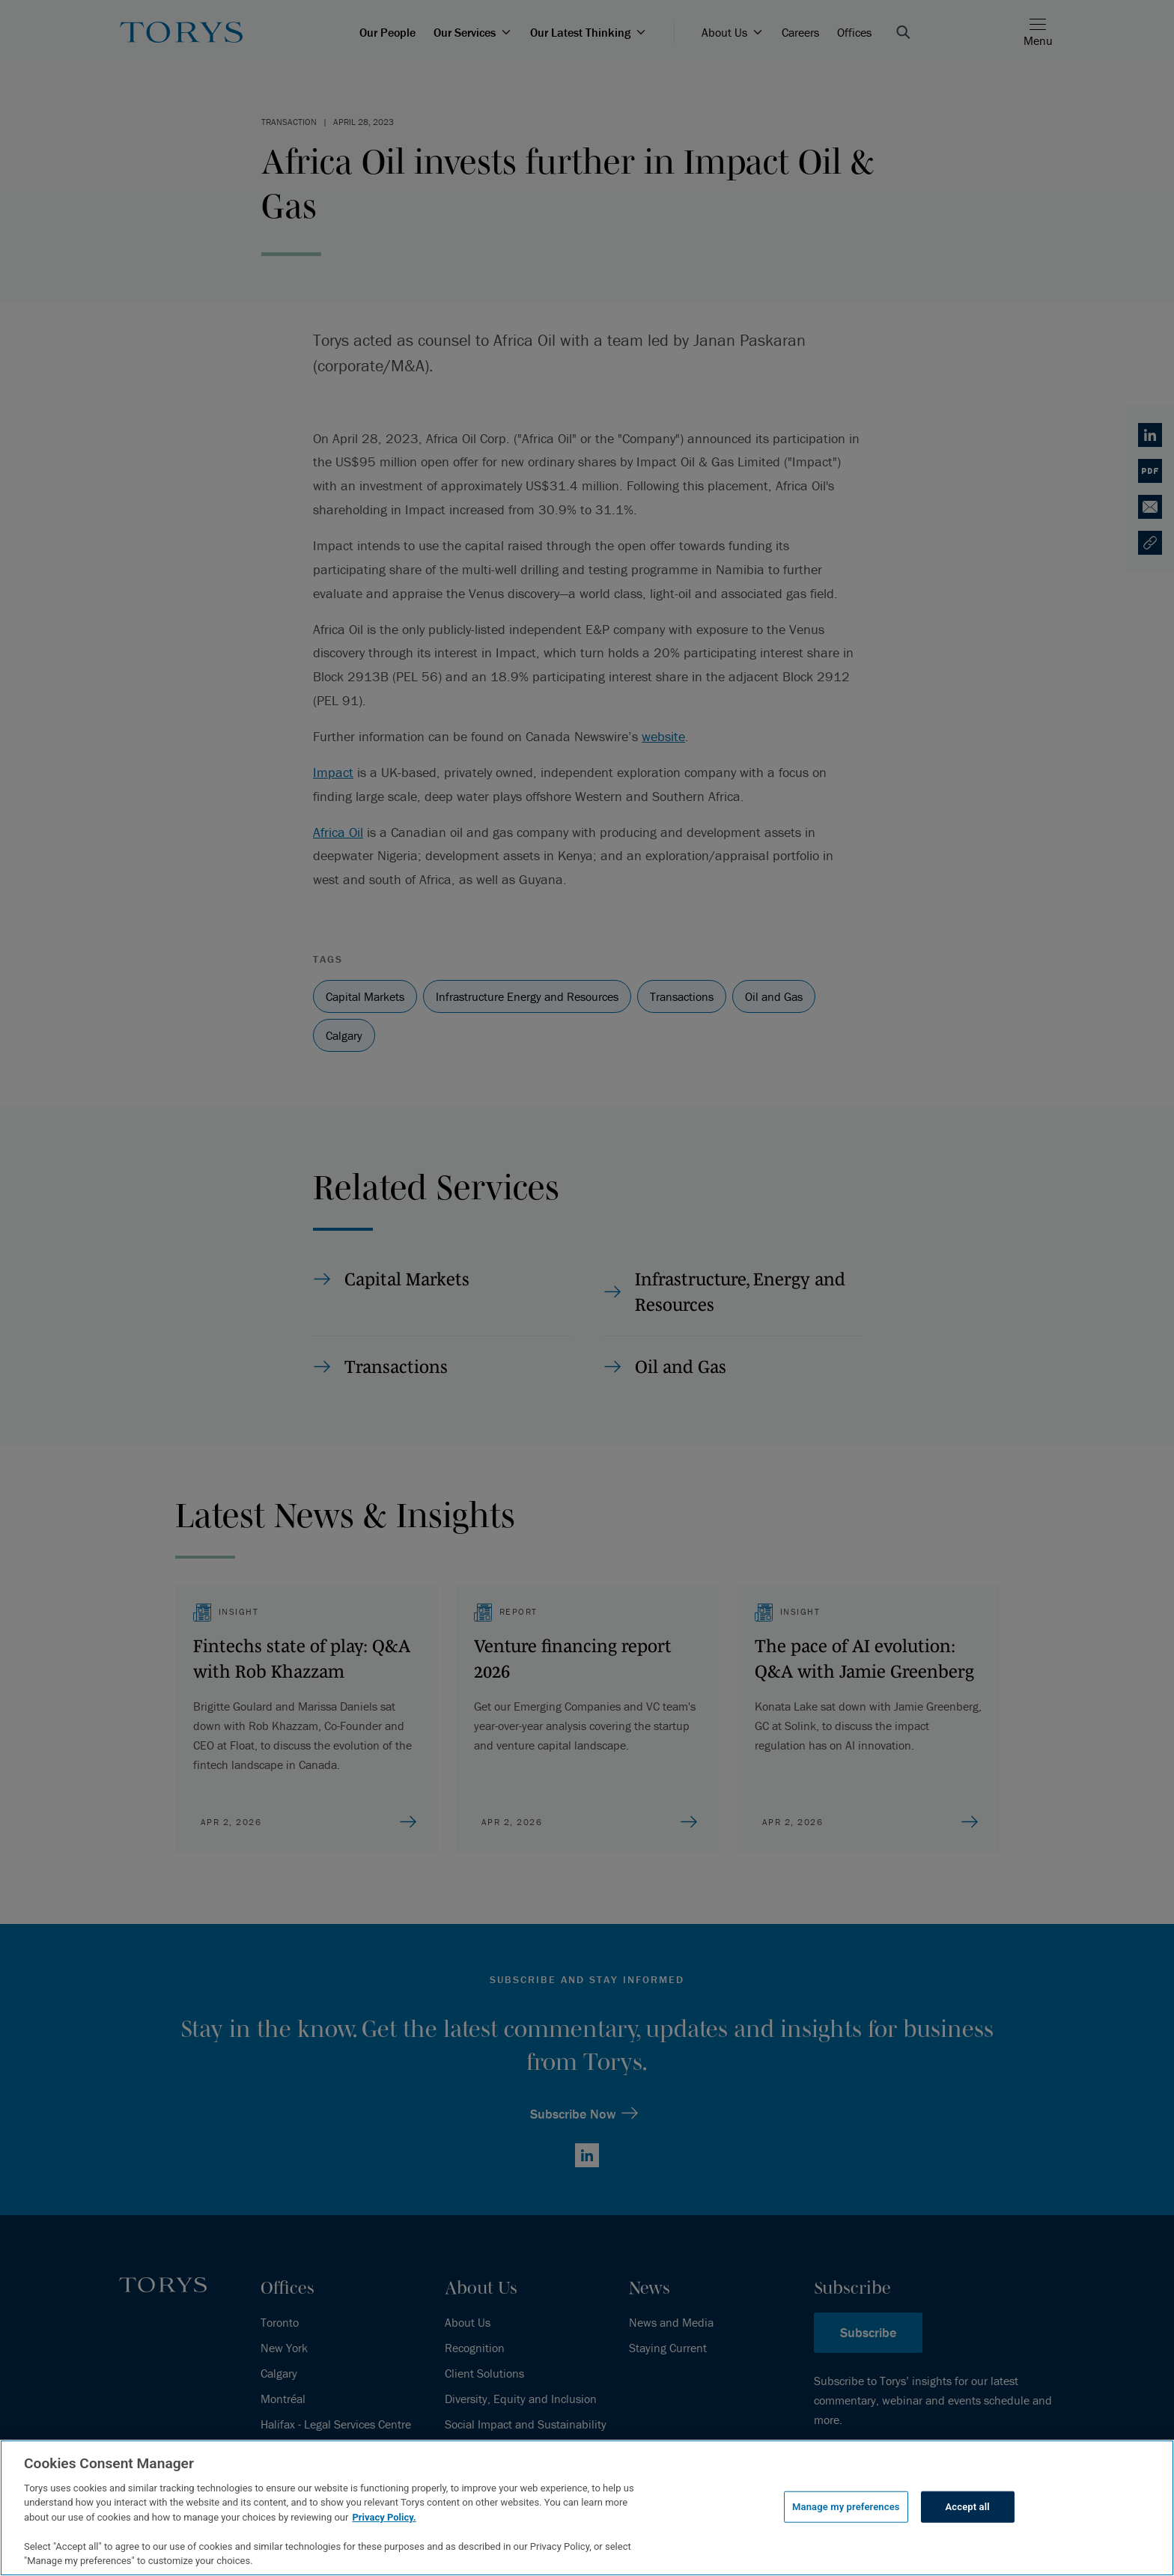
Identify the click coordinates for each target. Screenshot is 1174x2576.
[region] (587, 2508)
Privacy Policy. (384, 2517)
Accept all (968, 2506)
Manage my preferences (846, 2506)
